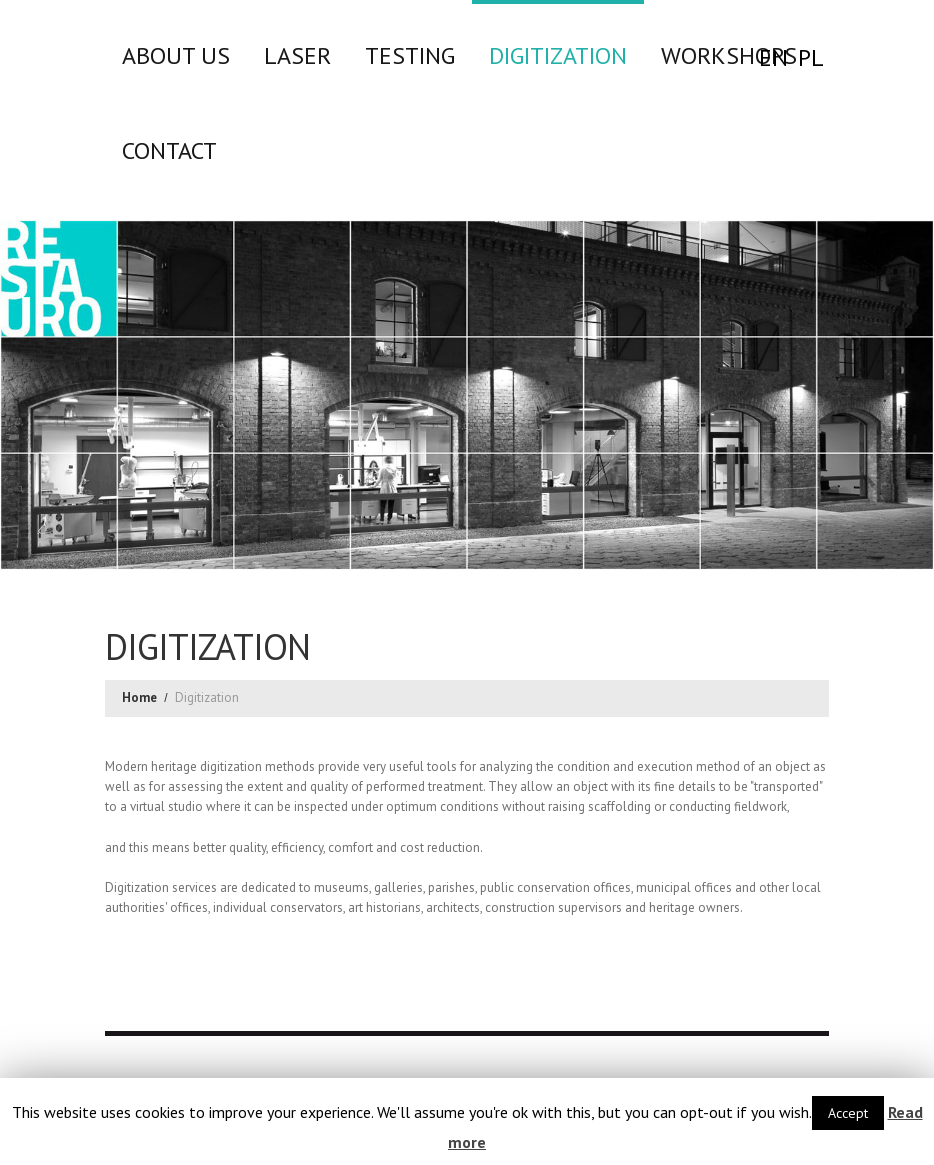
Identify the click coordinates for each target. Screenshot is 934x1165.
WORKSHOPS (729, 55)
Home (139, 697)
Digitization (558, 55)
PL (811, 57)
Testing (410, 55)
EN (773, 57)
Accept (848, 1113)
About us (176, 55)
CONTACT (169, 150)
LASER (297, 55)
